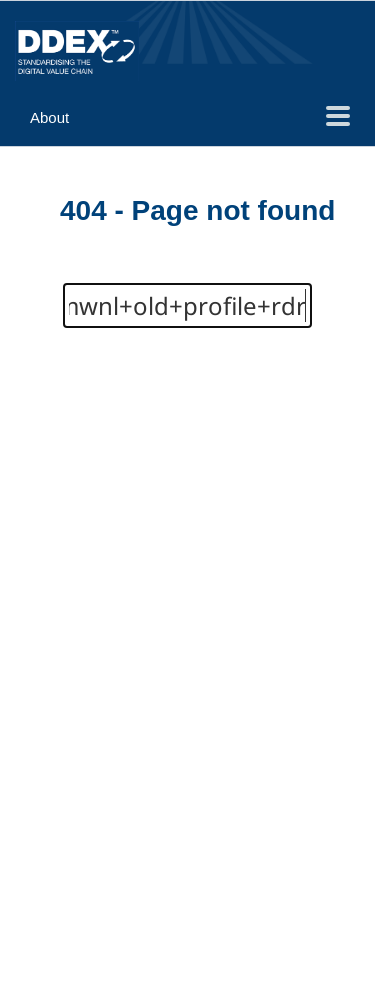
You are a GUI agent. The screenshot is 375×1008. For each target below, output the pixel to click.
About (49, 117)
